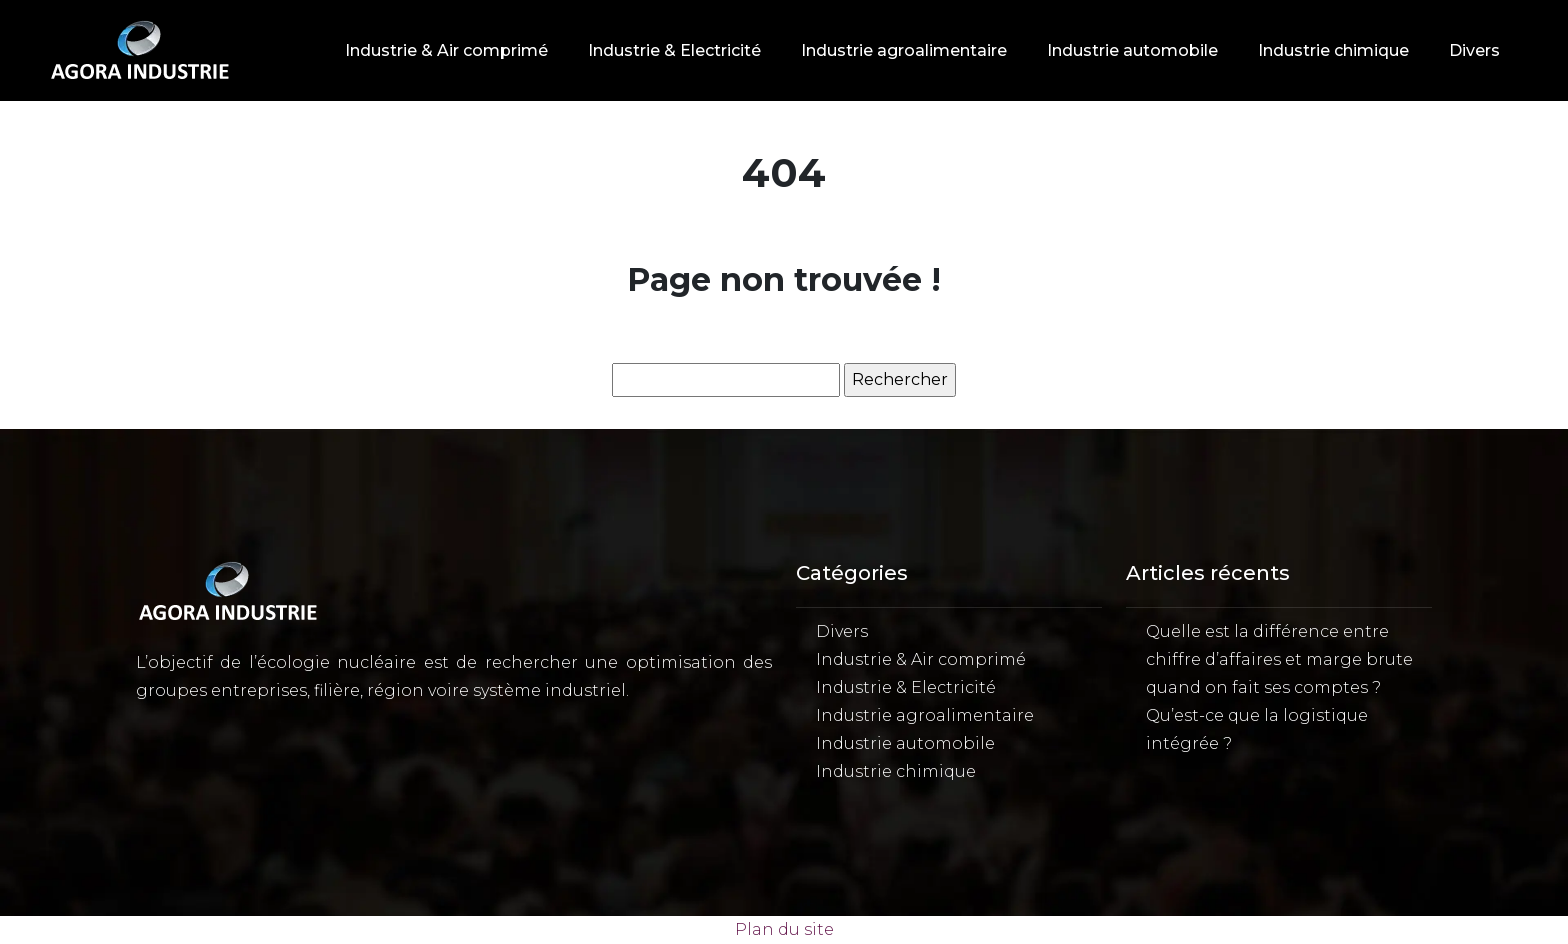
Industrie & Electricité (674, 50)
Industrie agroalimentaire (904, 50)
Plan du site (784, 929)
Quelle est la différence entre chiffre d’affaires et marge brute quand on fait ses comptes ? (1279, 659)
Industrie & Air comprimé (446, 50)
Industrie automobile (1132, 50)
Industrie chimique (1333, 50)
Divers (1474, 50)
